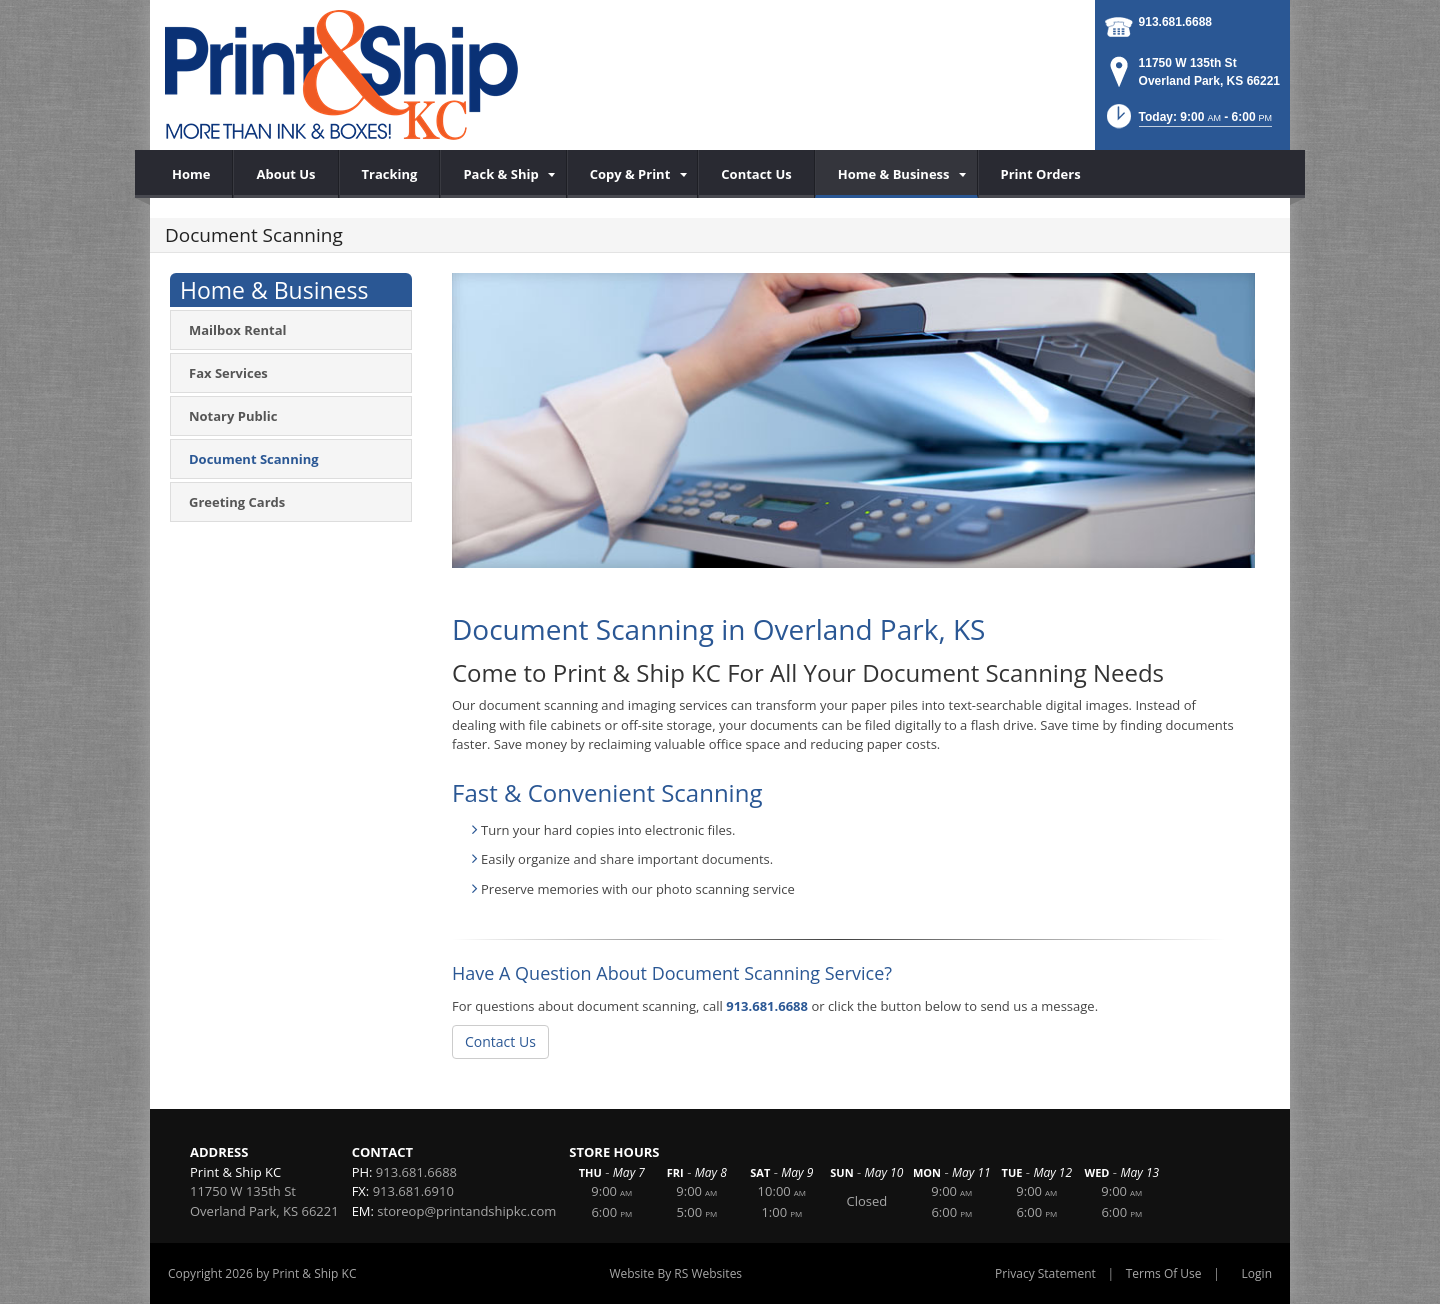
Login (1257, 1273)
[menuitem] (503, 174)
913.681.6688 (1175, 22)
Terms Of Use (1164, 1273)
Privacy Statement (1045, 1273)
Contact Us (500, 1041)
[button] (1187, 122)
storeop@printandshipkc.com (466, 1211)
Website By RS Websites (675, 1273)
